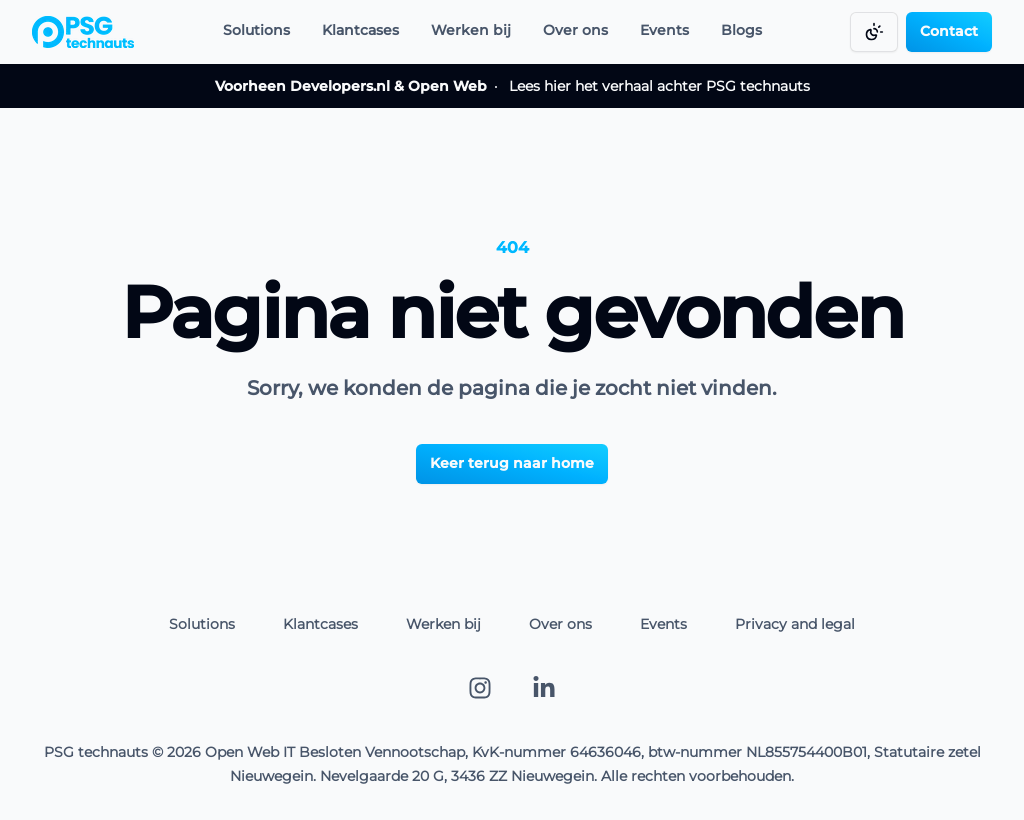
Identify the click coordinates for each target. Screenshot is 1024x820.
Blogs (741, 30)
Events (664, 30)
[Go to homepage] (83, 32)
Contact (949, 31)
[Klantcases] (360, 32)
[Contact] (949, 32)
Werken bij (471, 30)
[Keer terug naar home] (512, 462)
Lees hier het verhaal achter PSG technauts (512, 86)
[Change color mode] (874, 32)
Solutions (256, 30)
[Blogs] (741, 32)
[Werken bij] (471, 32)
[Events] (664, 32)
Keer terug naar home (512, 463)
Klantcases (360, 30)
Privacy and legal (795, 624)
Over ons (575, 30)
